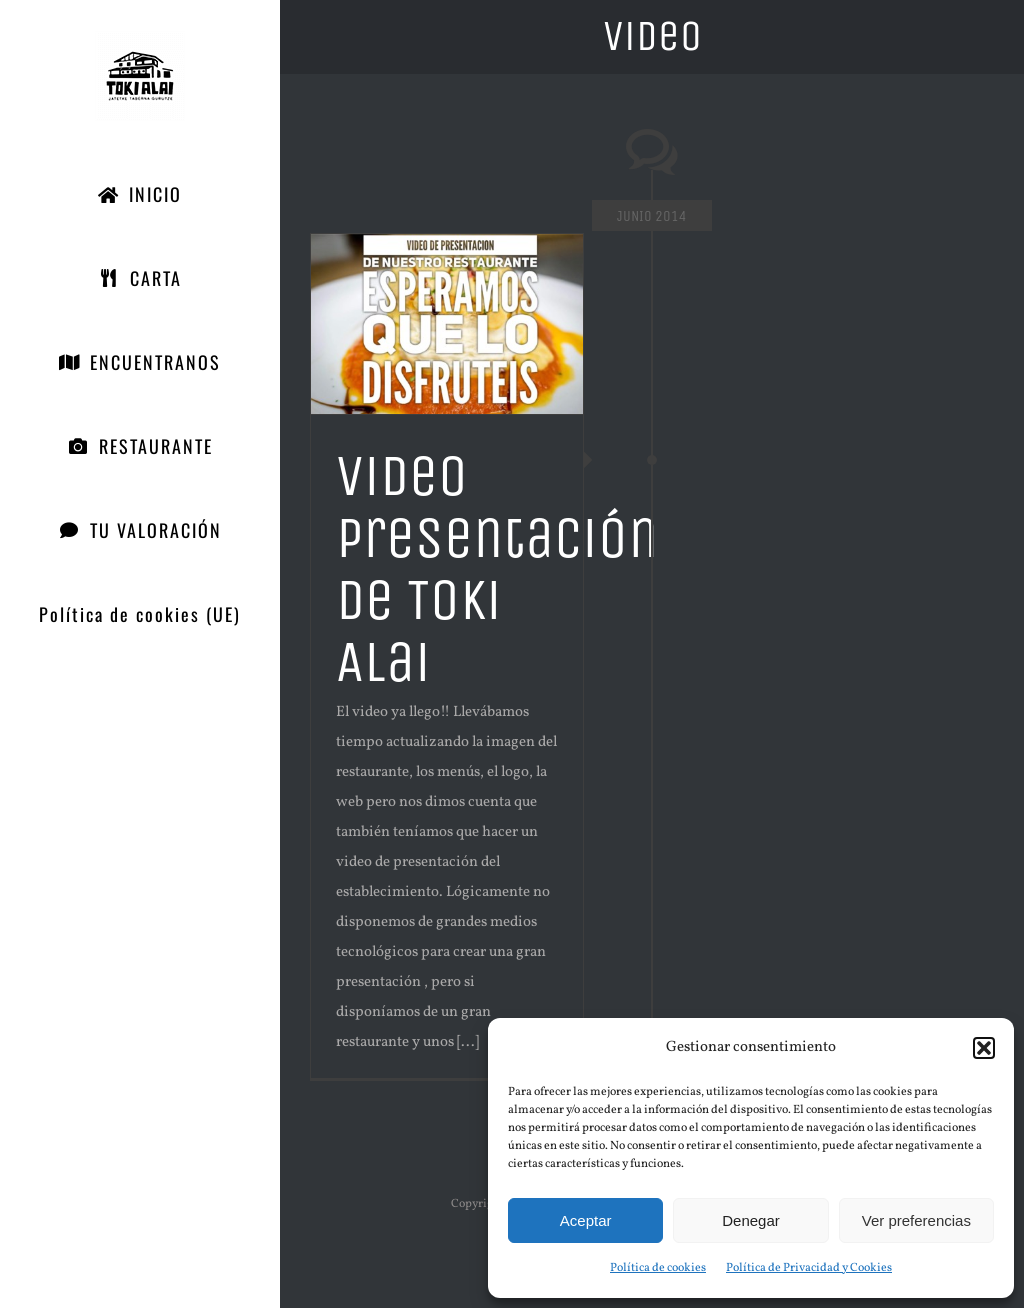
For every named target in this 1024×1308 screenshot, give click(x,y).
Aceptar (586, 1220)
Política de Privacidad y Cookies (809, 1268)
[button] (984, 1048)
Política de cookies (658, 1268)
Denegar (751, 1220)
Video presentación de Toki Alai (497, 569)
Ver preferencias (916, 1220)
